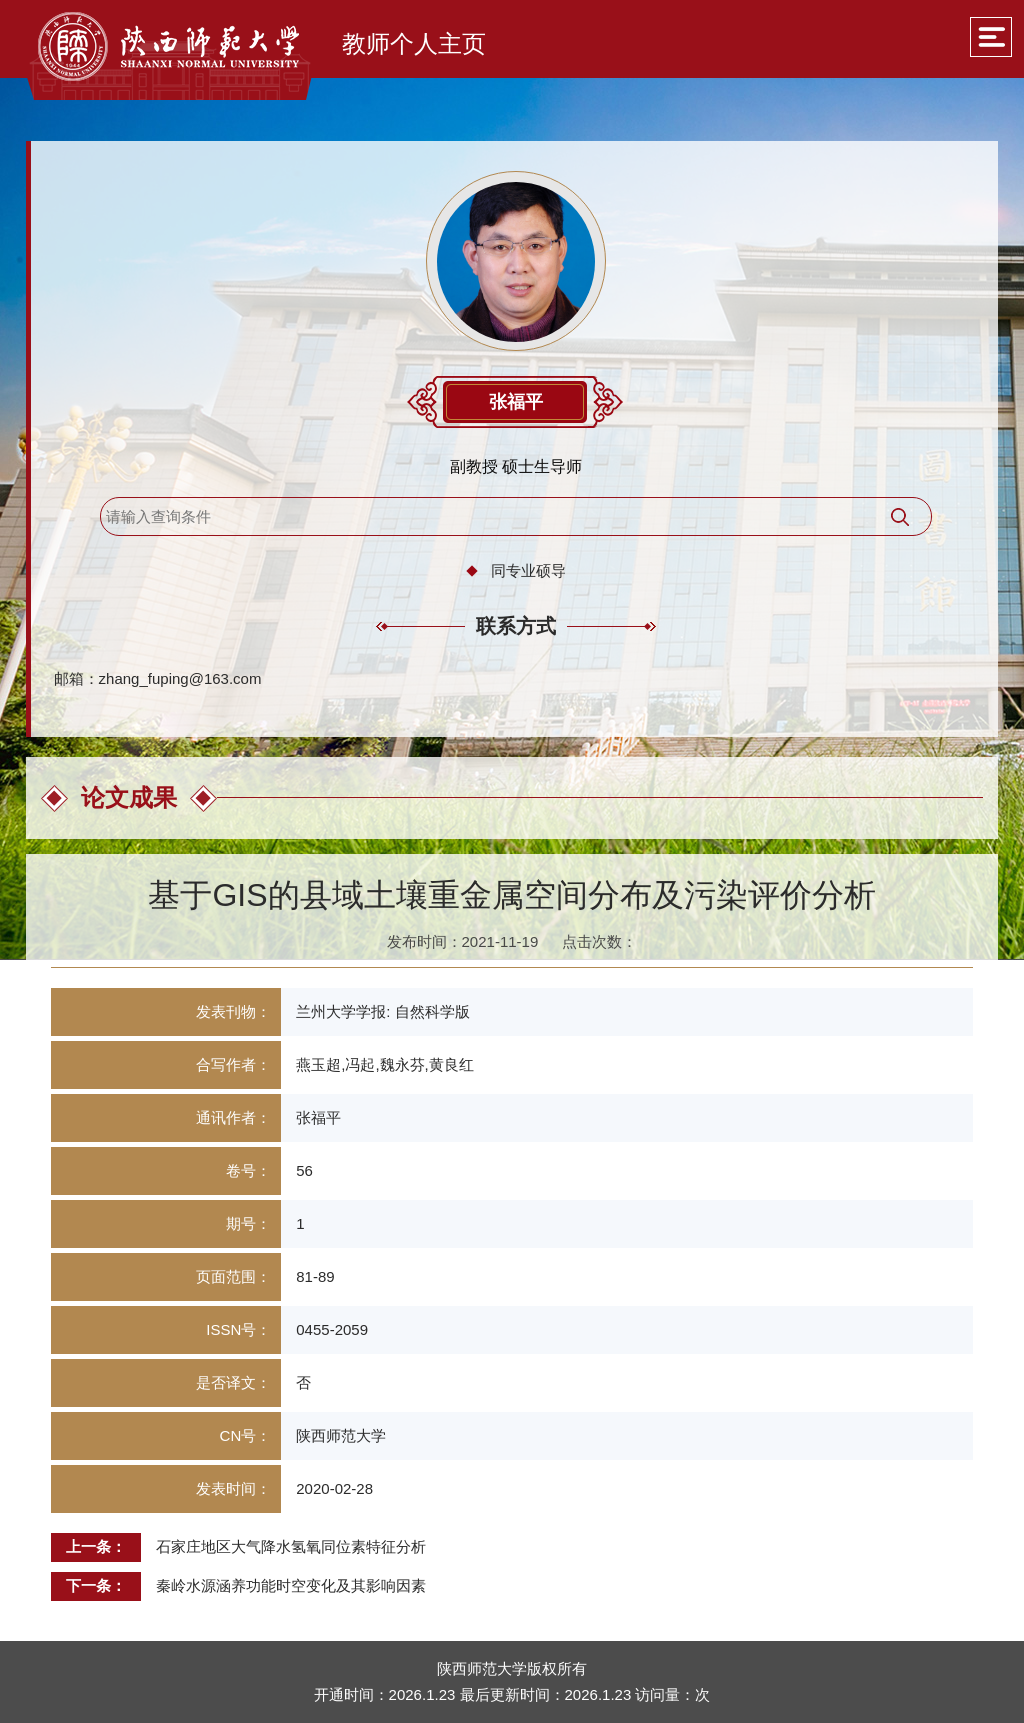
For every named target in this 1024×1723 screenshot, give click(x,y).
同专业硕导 (528, 570)
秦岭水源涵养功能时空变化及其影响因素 (291, 1585)
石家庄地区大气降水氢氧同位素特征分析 (291, 1546)
